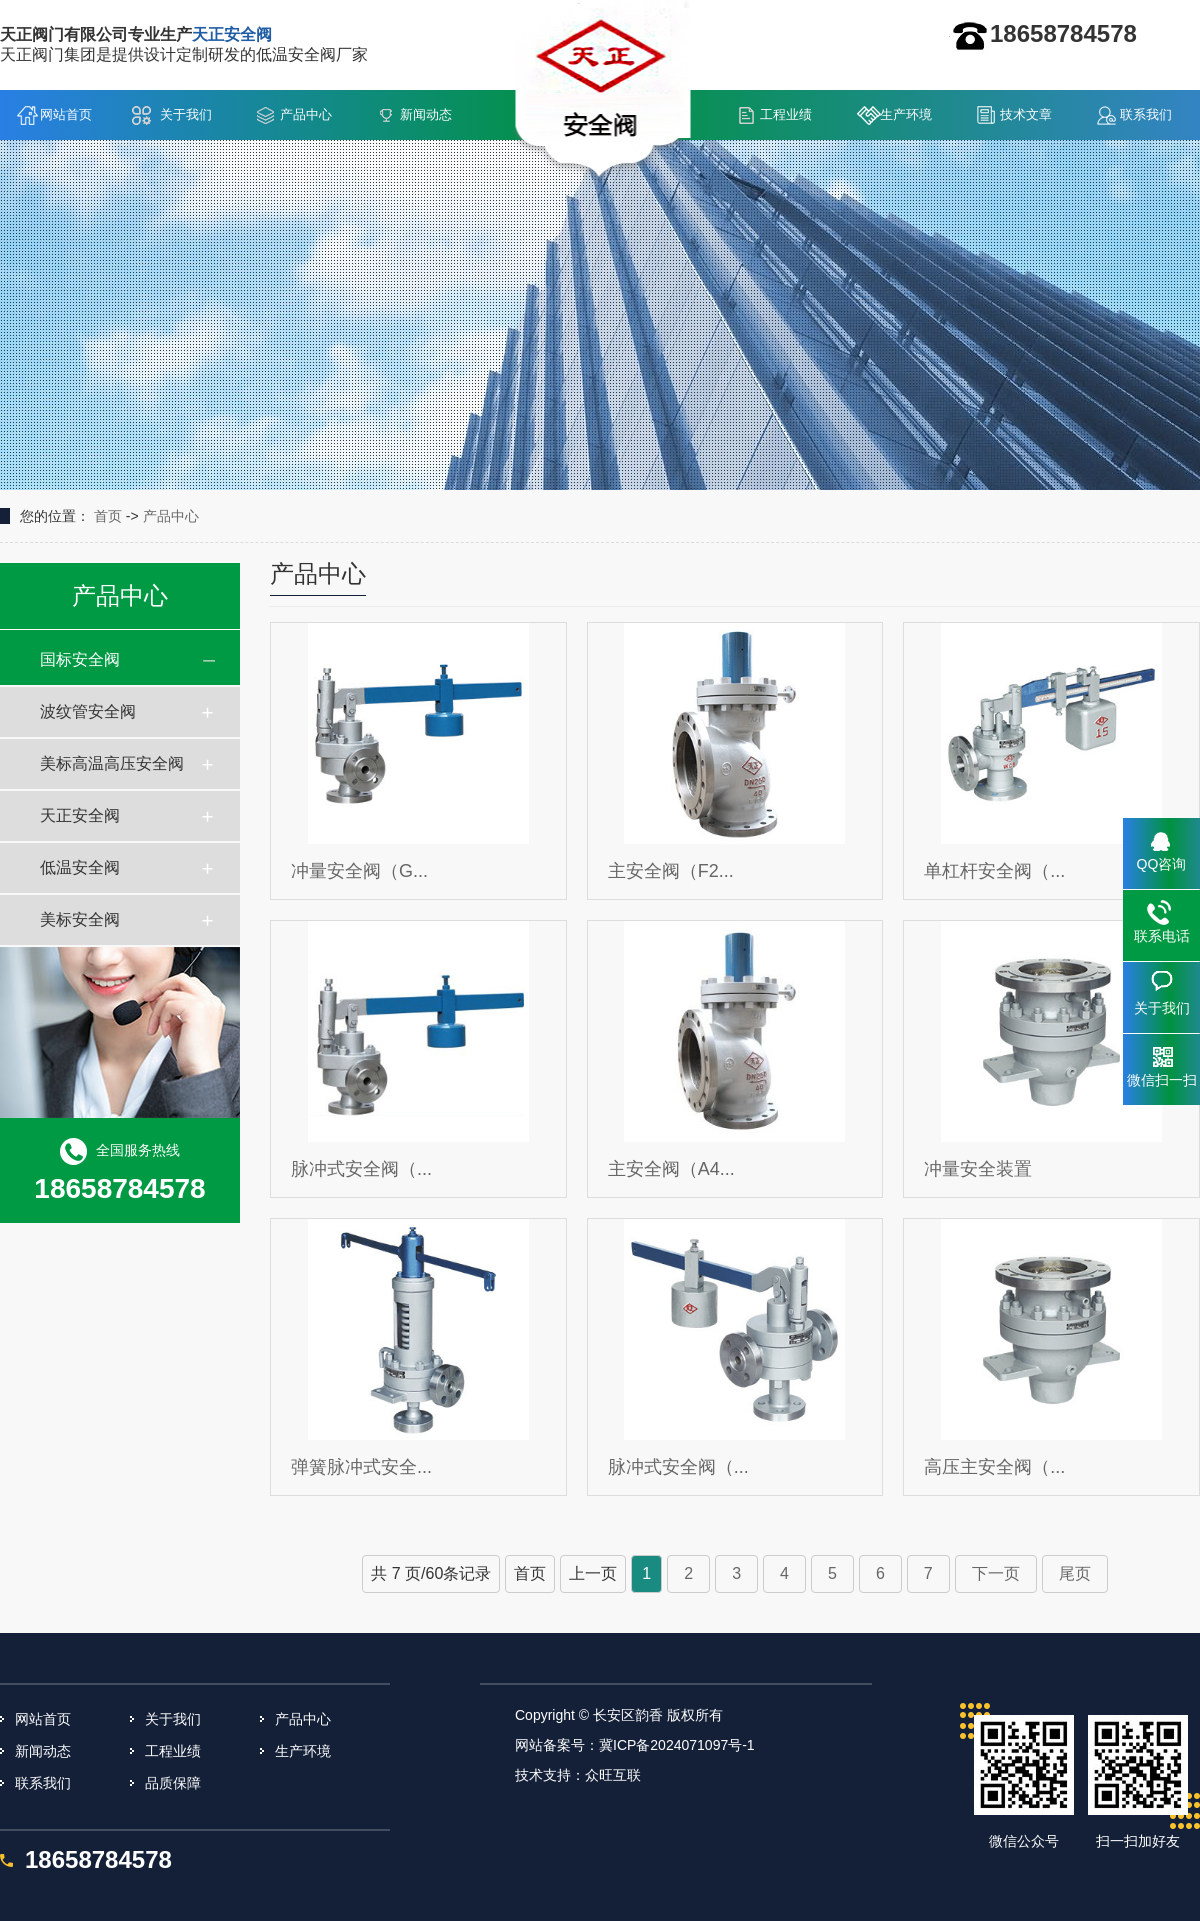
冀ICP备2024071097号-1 (677, 1745)
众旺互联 (613, 1775)
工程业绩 (786, 114)
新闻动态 (426, 114)
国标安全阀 (80, 659)
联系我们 (1146, 114)
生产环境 (906, 114)
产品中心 (306, 114)
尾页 (1075, 1573)
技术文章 (1026, 114)
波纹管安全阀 (88, 711)
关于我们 (186, 114)
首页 (108, 516)
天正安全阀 (80, 815)
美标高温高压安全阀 (112, 763)
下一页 (996, 1573)
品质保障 (173, 1783)
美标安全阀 (80, 919)
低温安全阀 (80, 867)
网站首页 (66, 114)
